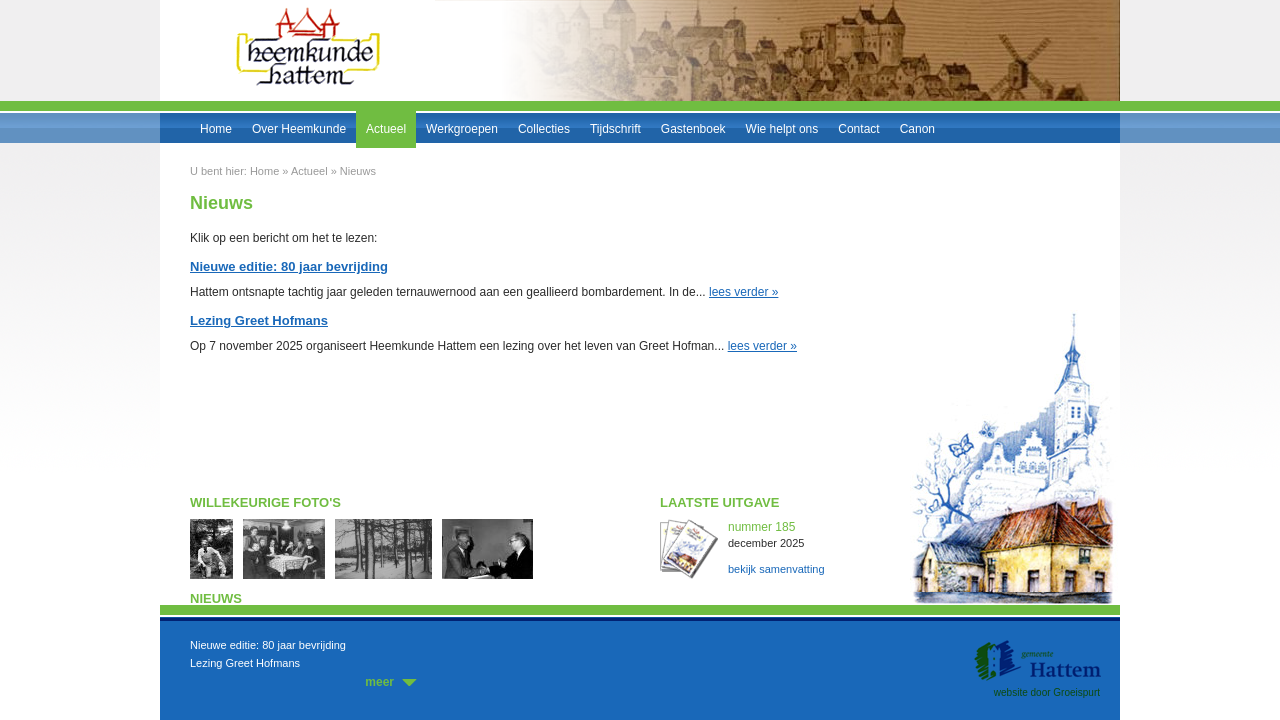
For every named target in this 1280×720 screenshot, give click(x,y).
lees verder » (743, 292)
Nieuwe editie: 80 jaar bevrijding (268, 645)
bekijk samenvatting (776, 569)
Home (216, 129)
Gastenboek (693, 129)
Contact (858, 129)
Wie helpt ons (782, 129)
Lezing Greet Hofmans (245, 663)
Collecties (544, 129)
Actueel (386, 129)
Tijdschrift (615, 129)
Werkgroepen (462, 129)
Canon (917, 129)
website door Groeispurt (1047, 692)
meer (379, 682)
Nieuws (358, 171)
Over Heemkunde (299, 129)
